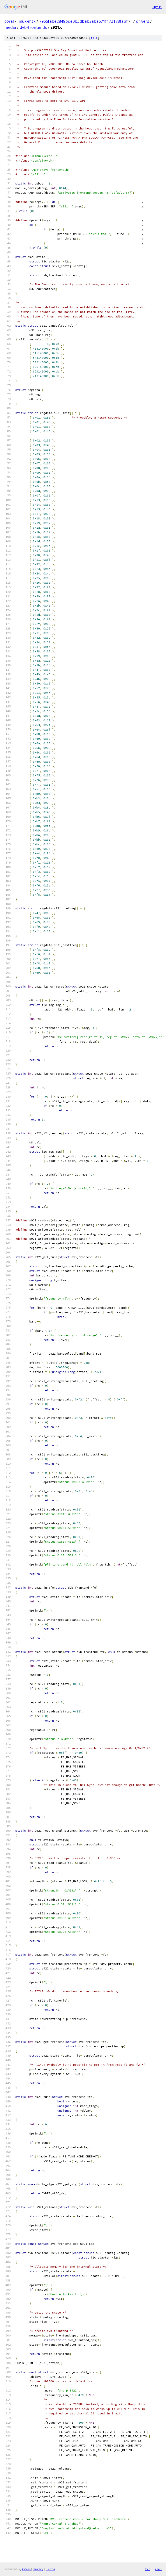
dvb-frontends (33, 27)
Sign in (157, 7)
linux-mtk (26, 21)
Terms (50, 2569)
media (10, 27)
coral (9, 21)
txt (147, 2569)
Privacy (38, 2569)
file (94, 38)
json (158, 2569)
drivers (142, 21)
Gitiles (26, 2569)
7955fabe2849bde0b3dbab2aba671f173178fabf (83, 21)
